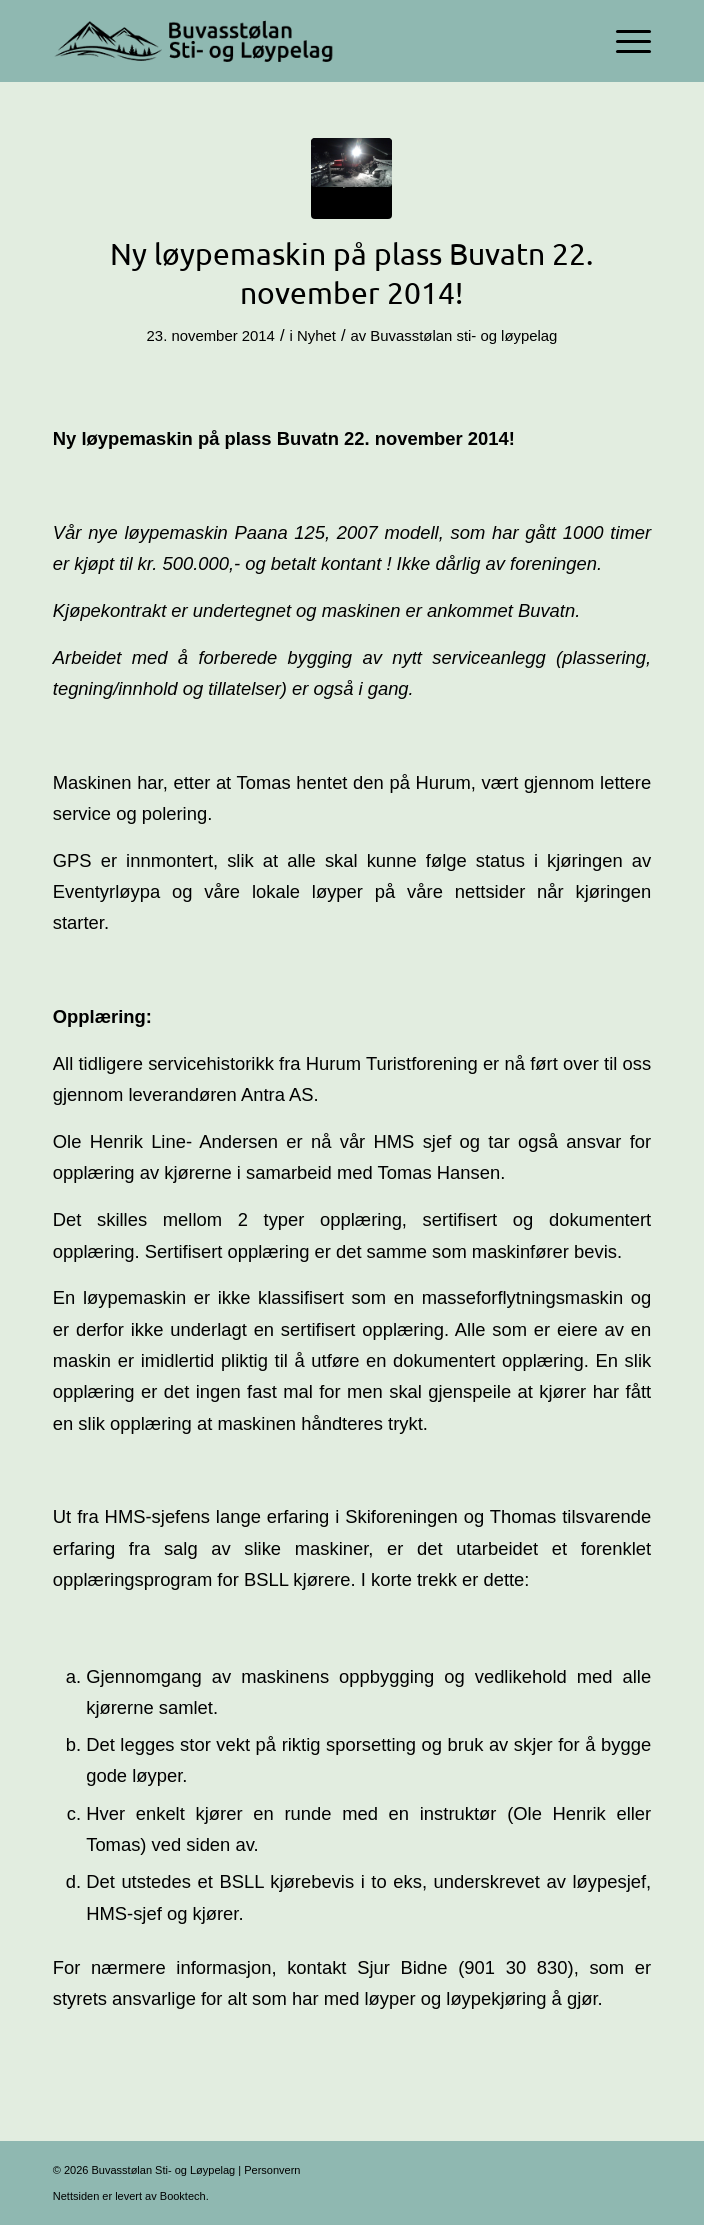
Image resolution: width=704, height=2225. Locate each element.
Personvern (272, 2170)
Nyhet (316, 336)
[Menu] (623, 41)
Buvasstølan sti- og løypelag (463, 336)
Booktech (183, 2196)
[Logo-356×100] (292, 41)
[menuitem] (623, 41)
